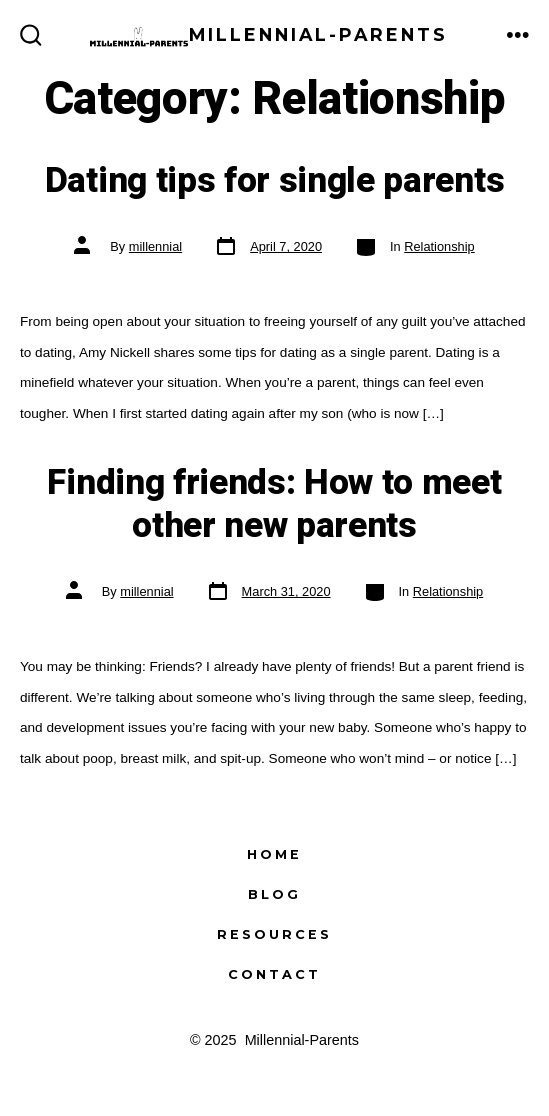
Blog (274, 894)
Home (274, 854)
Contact (274, 974)
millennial (155, 246)
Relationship (439, 246)
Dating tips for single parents (274, 181)
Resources (274, 934)
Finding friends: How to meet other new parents (274, 504)
